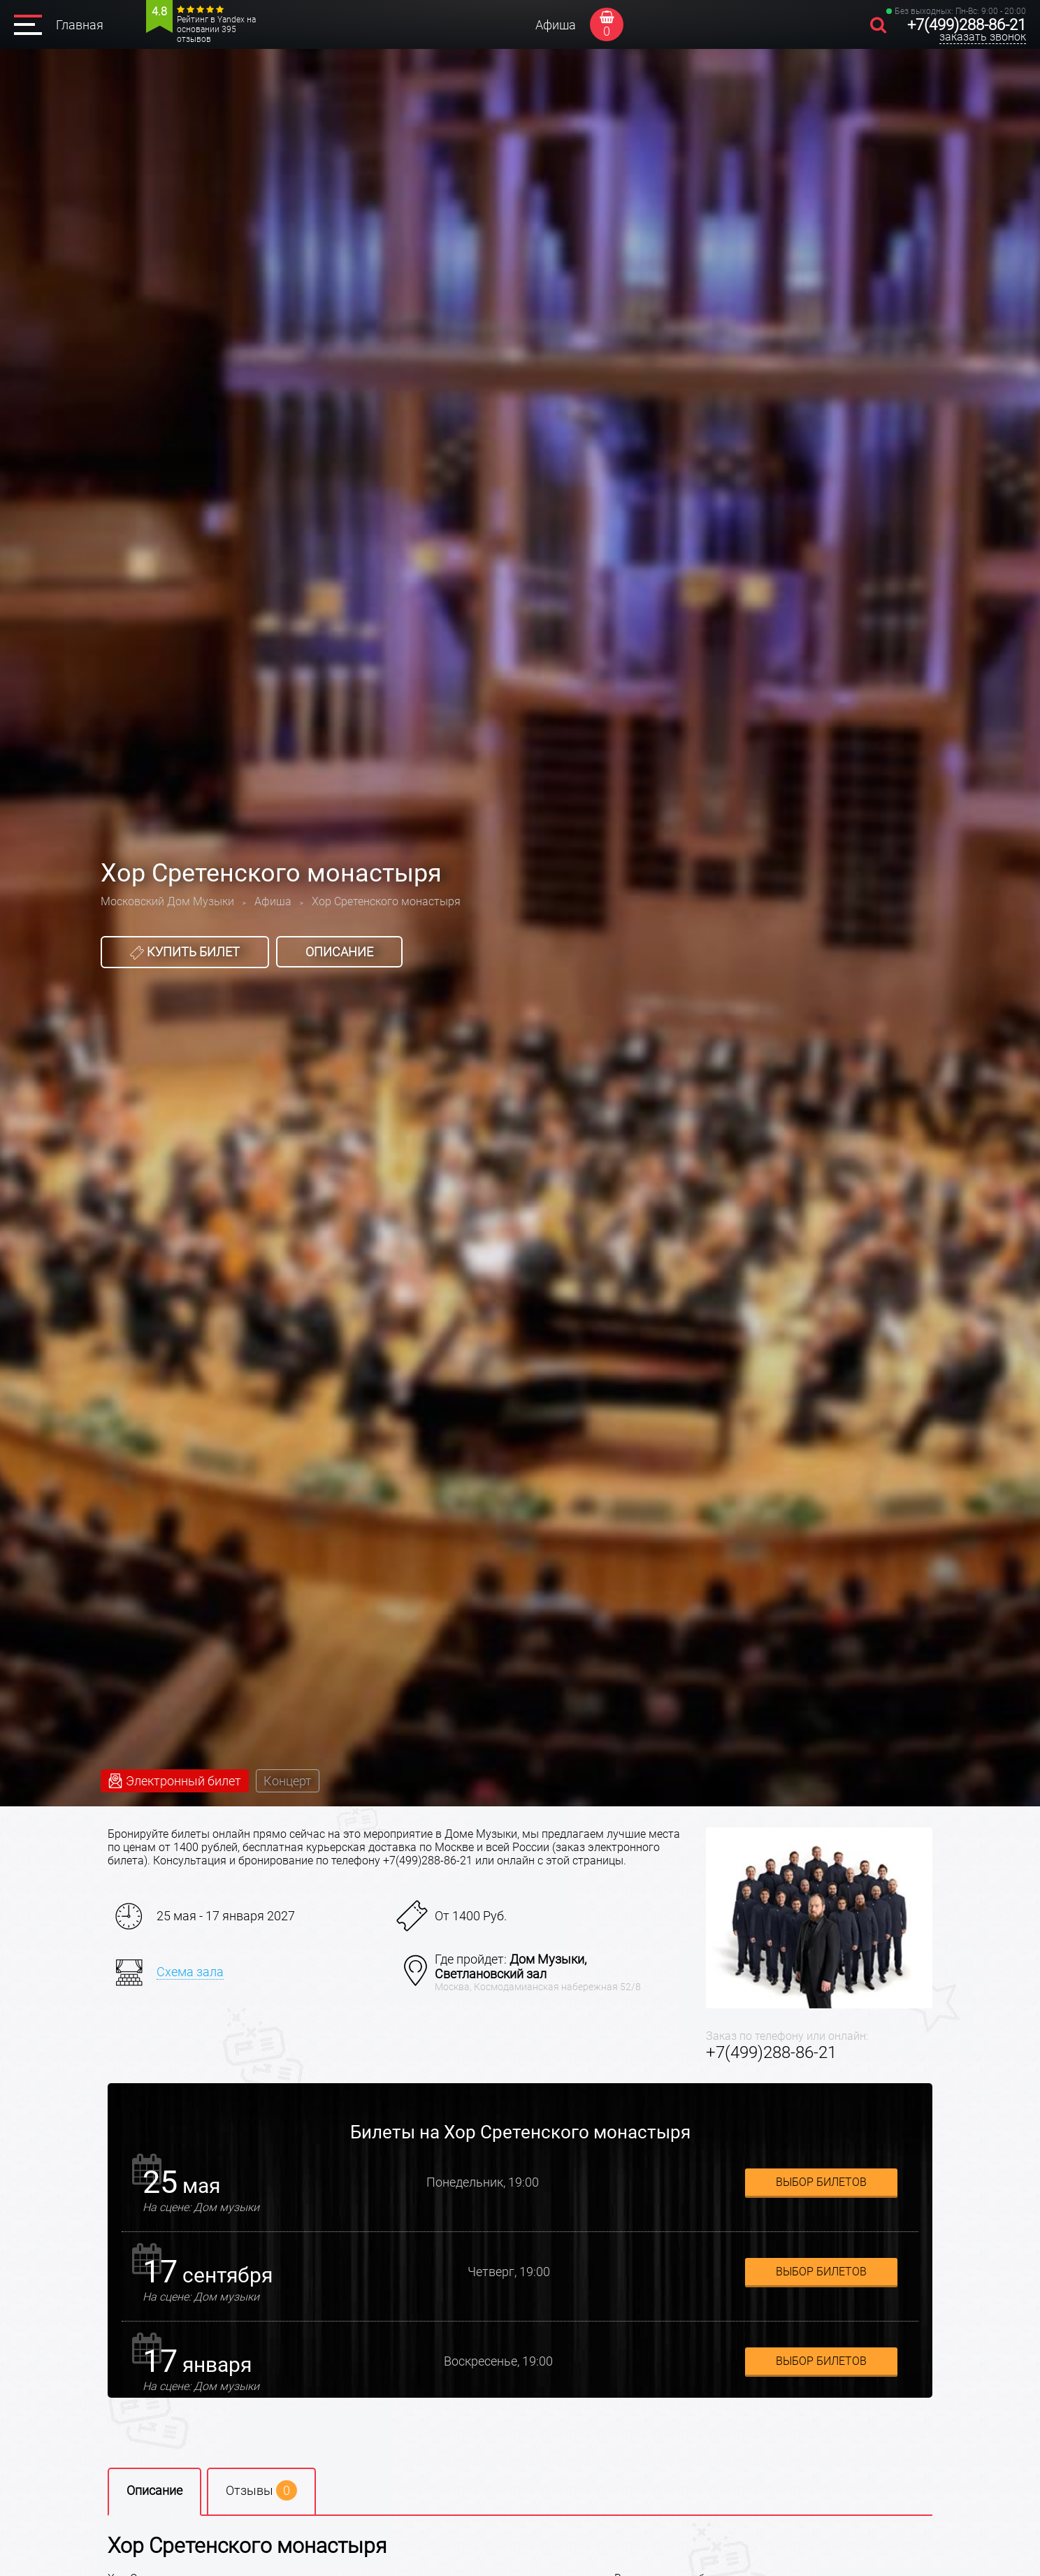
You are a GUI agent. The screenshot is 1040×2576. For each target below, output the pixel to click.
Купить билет (185, 952)
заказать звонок (982, 36)
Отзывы (261, 2490)
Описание (339, 951)
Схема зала (190, 1971)
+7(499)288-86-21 (966, 25)
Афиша (555, 24)
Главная (79, 24)
